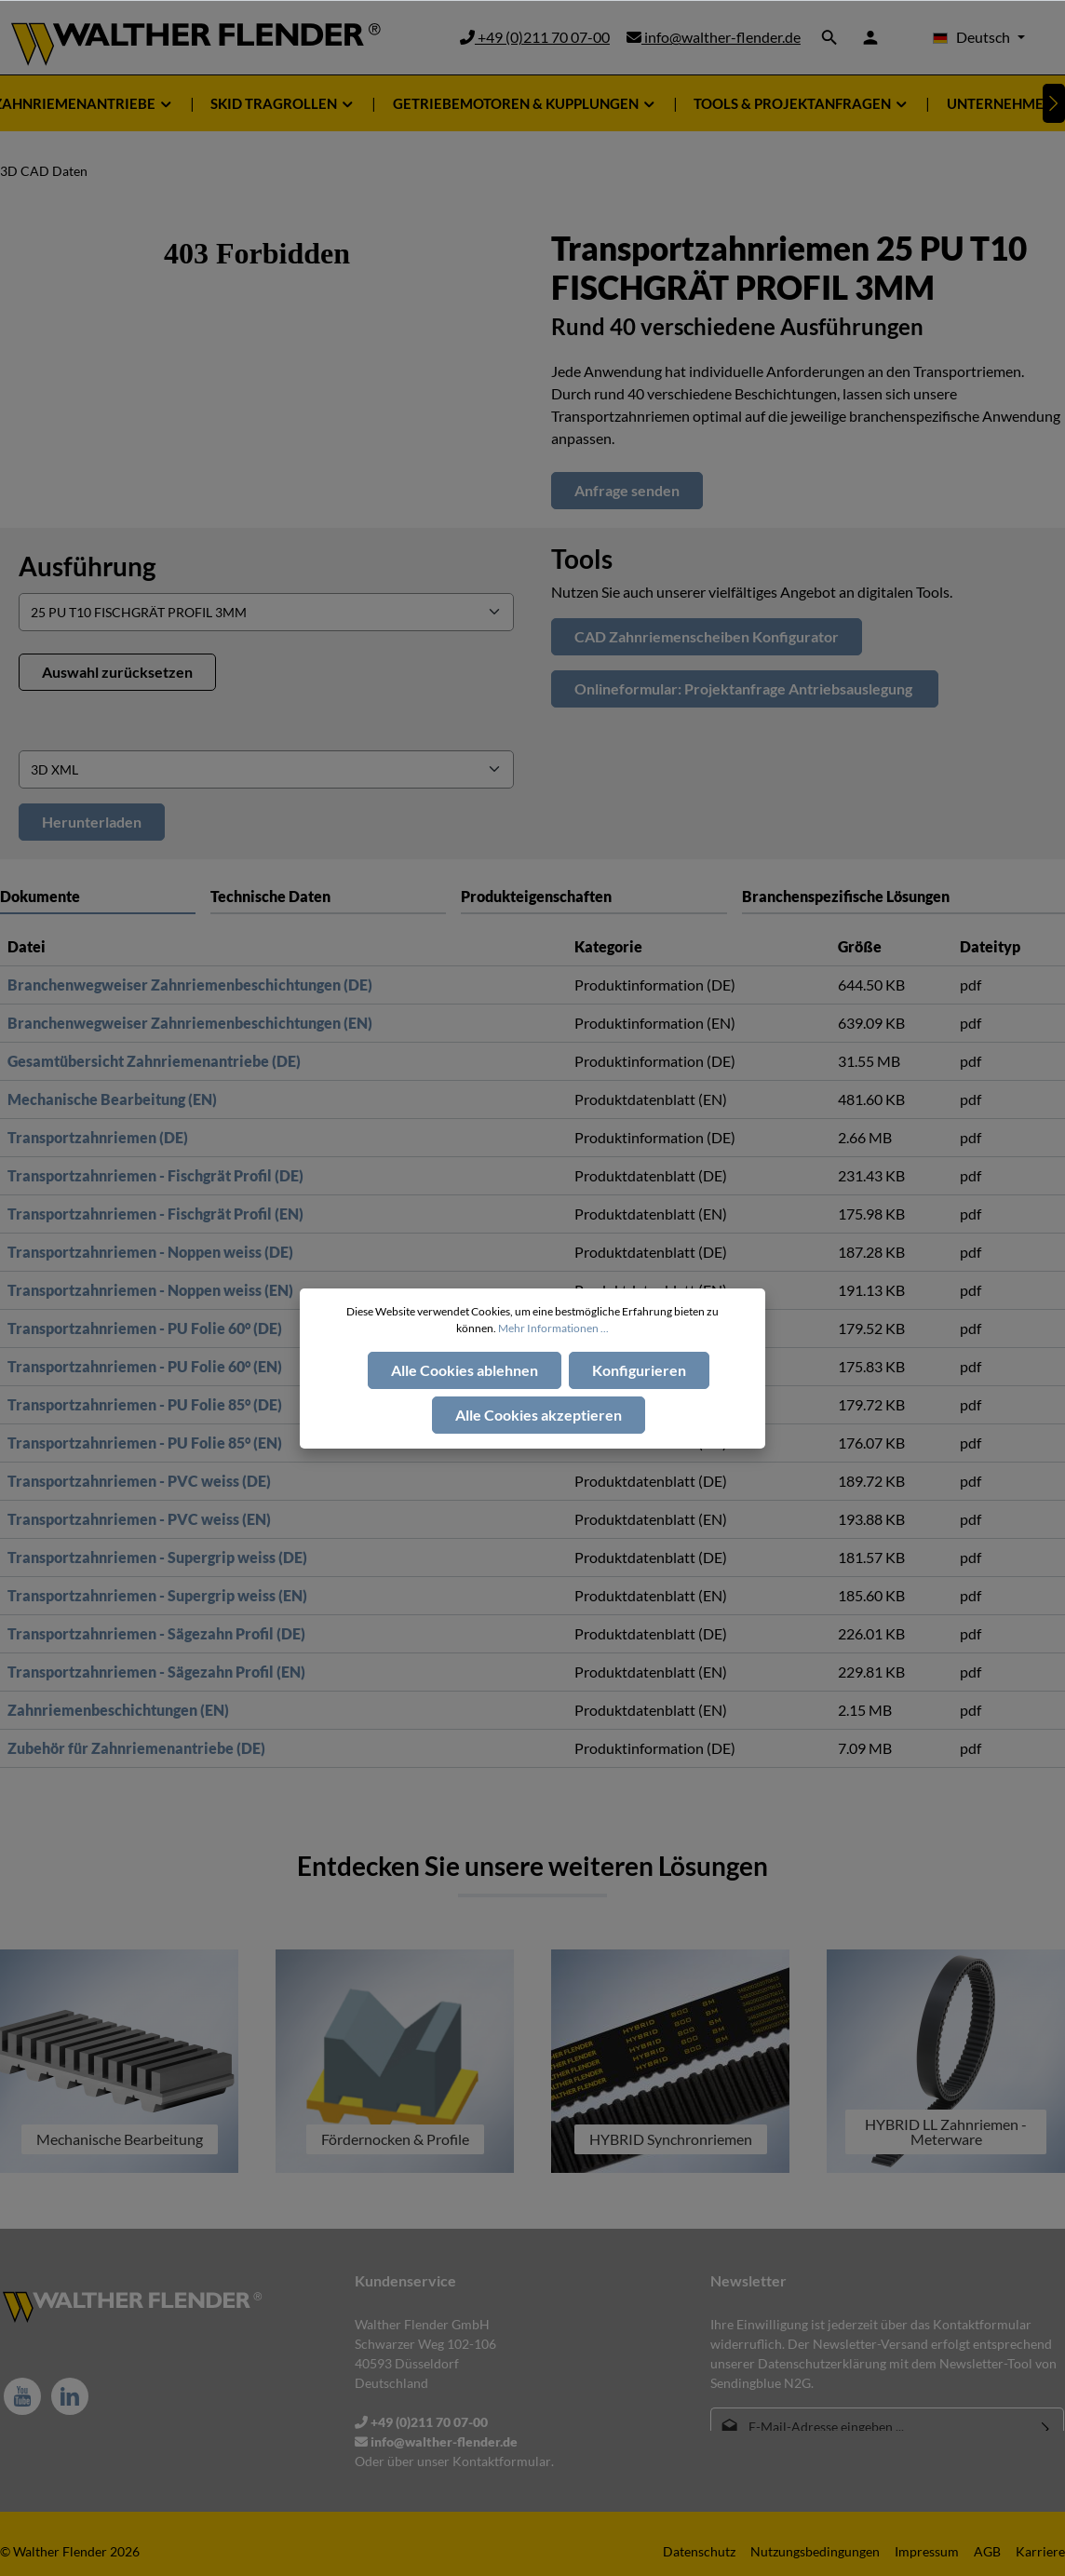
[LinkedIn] (69, 2396)
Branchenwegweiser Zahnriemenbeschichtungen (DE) (189, 984)
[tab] (328, 896)
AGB (987, 2551)
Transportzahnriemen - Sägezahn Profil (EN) (156, 1671)
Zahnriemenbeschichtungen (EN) (118, 1710)
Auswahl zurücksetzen (117, 672)
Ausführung (87, 566)
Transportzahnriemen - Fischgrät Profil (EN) (155, 1213)
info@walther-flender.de (714, 37)
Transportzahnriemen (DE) (97, 1137)
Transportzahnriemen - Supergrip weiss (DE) (157, 1557)
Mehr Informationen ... (553, 1328)
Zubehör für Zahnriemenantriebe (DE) (136, 1748)
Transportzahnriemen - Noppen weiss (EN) (150, 1290)
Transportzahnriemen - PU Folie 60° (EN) (144, 1366)
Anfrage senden (627, 490)
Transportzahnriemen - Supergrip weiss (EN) (157, 1595)
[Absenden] (1046, 2426)
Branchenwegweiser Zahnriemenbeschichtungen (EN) (189, 1023)
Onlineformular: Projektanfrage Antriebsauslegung (744, 688)
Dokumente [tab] (40, 896)
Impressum (927, 2551)
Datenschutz (699, 2551)
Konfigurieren (639, 1370)
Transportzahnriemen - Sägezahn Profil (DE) (156, 1633)
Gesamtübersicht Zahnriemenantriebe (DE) (154, 1061)
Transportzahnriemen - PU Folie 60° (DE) (144, 1328)
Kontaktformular (501, 2461)
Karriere (1040, 2551)
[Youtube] (22, 2396)
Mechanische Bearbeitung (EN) (112, 1099)
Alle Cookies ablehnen (464, 1370)
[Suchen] (829, 37)
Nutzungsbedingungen (815, 2551)
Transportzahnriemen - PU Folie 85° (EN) (144, 1442)
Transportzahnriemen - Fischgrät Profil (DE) (155, 1175)
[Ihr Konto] (870, 37)
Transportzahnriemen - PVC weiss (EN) (139, 1519)
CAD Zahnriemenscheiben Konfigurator (706, 636)
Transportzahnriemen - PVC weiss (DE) (139, 1481)
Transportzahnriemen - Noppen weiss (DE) (150, 1252)
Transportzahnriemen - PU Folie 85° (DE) (144, 1404)
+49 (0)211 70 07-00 (535, 37)
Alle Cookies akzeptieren (538, 1414)
